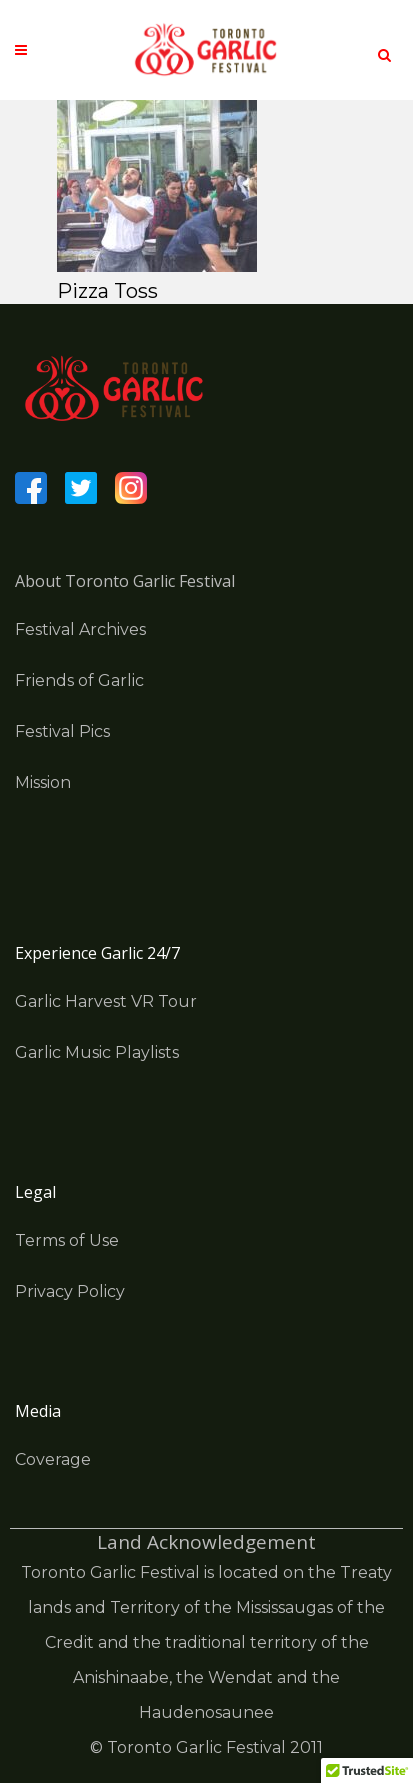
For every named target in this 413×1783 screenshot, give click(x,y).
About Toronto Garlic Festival (125, 581)
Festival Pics (62, 731)
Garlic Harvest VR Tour (106, 1001)
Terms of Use (67, 1240)
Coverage (53, 1459)
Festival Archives (80, 629)
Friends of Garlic (79, 680)
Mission (43, 782)
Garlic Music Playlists (97, 1052)
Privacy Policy (70, 1291)
